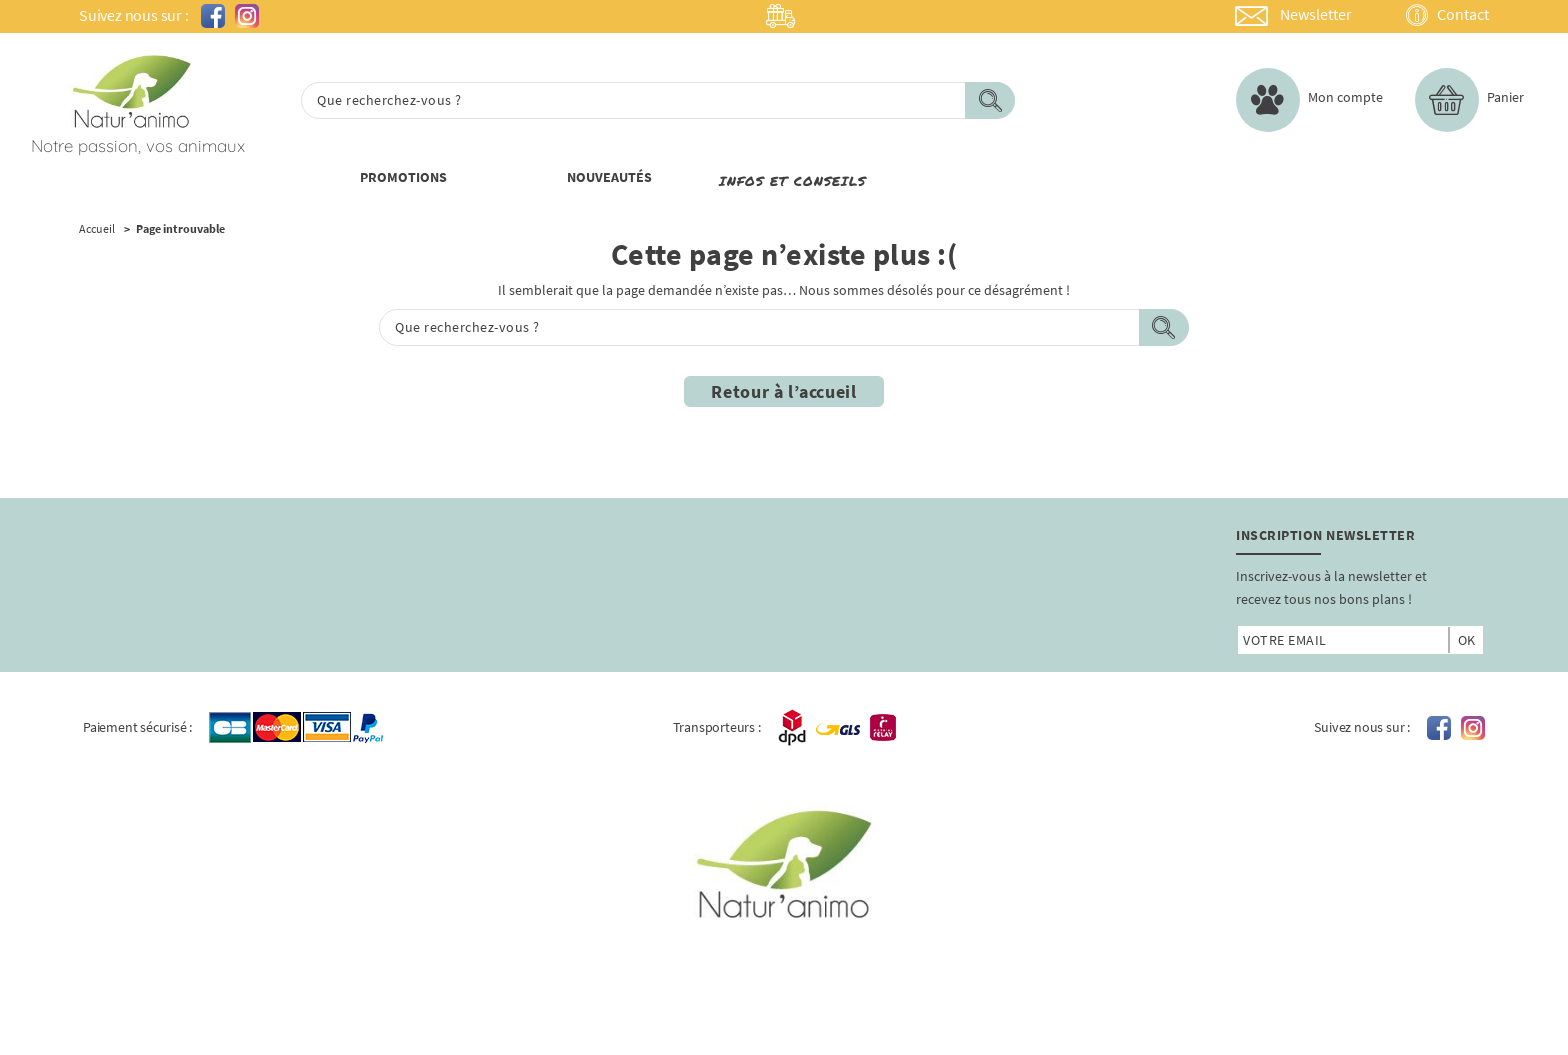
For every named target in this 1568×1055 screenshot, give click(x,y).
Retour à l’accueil (784, 391)
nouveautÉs (609, 177)
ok (1466, 640)
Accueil (97, 229)
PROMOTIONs (403, 177)
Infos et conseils (792, 181)
